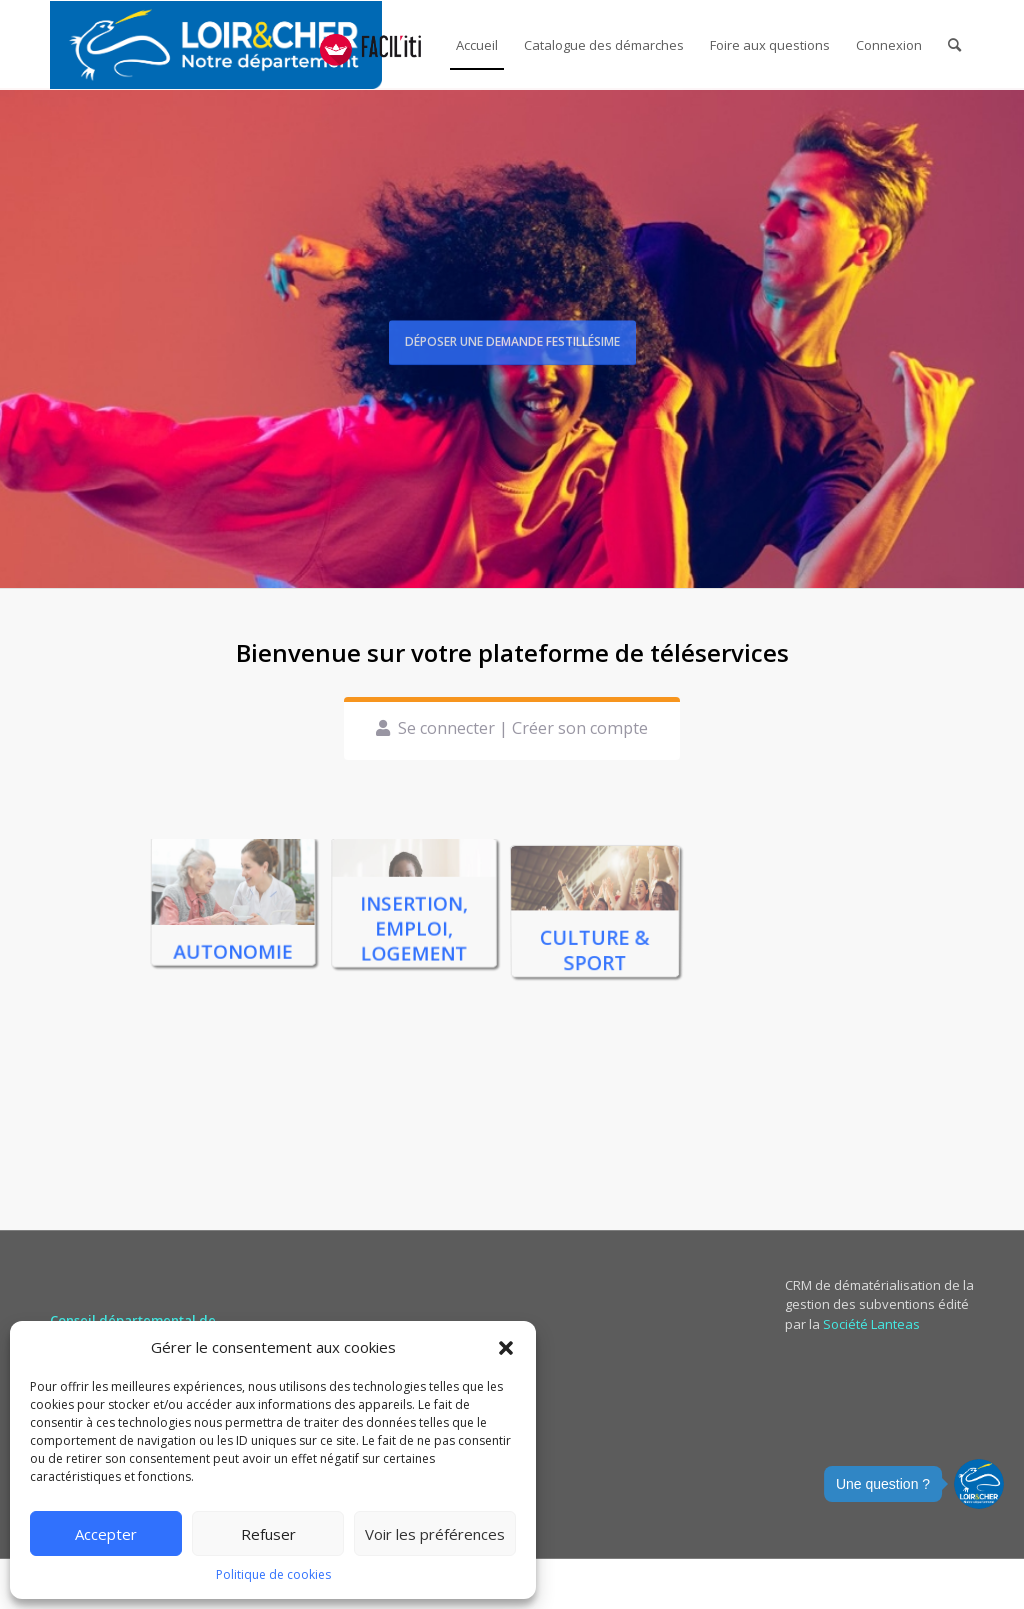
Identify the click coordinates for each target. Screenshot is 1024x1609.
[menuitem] (382, 33)
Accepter (106, 1534)
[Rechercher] (954, 45)
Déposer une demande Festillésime (512, 333)
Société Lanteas (871, 1324)
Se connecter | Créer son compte (523, 728)
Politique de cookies (273, 1574)
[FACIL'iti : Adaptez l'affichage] (382, 33)
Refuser (268, 1534)
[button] (979, 1484)
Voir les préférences (435, 1534)
